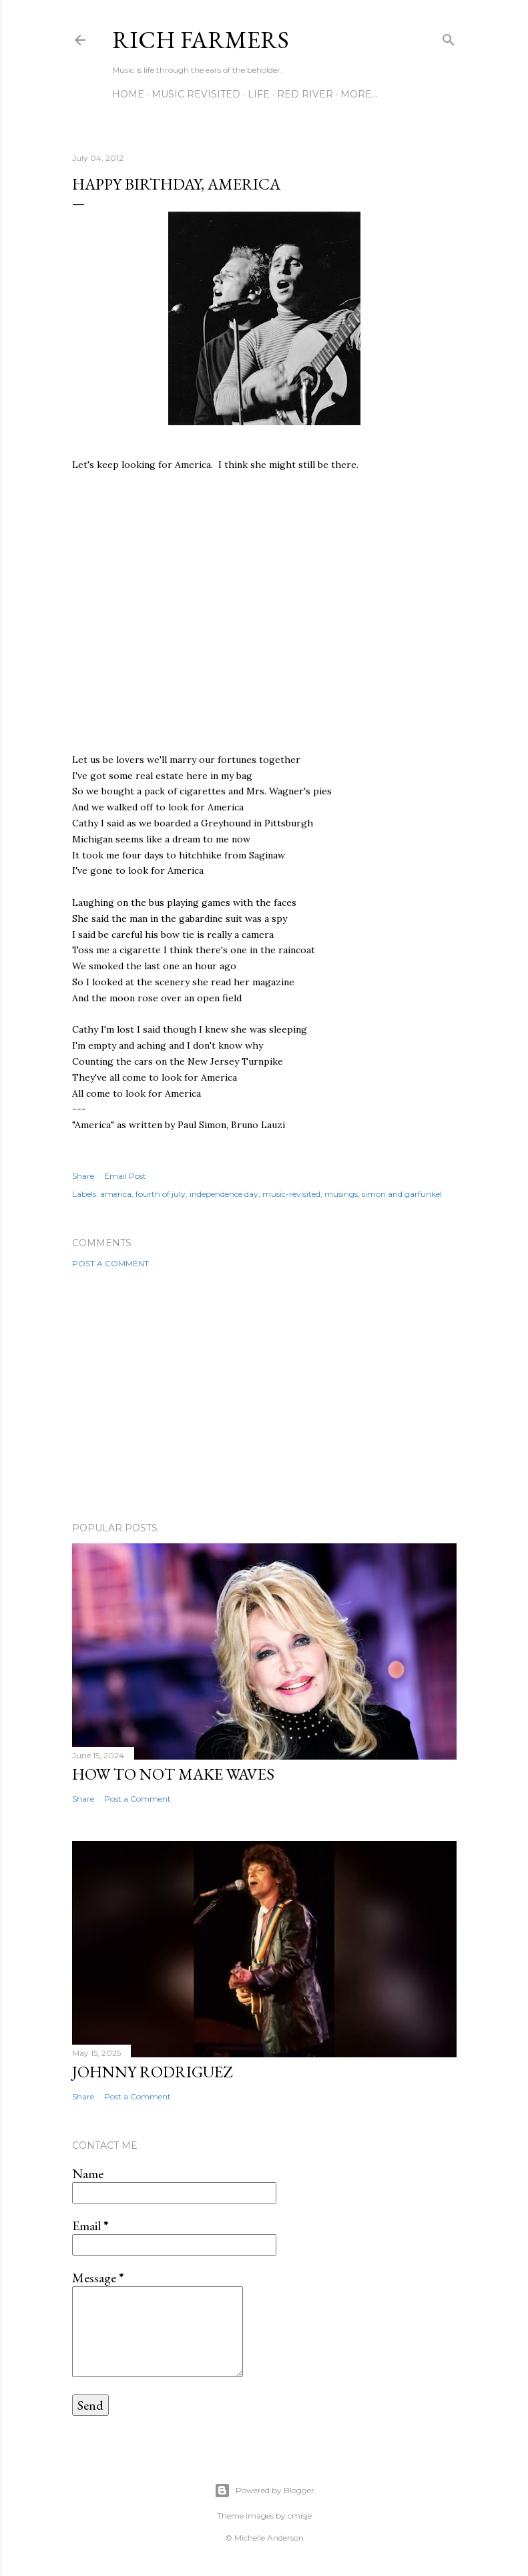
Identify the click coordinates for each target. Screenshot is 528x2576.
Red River (305, 94)
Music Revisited (196, 94)
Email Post (125, 1176)
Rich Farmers (200, 39)
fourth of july (161, 1194)
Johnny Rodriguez (152, 2071)
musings (341, 1194)
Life (259, 94)
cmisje (300, 2516)
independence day (224, 1194)
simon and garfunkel (402, 1194)
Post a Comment (110, 1263)
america (115, 1194)
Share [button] (83, 1176)
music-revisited (291, 1194)
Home (128, 94)
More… (359, 94)
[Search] (449, 37)
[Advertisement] (264, 1395)
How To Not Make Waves (173, 1774)
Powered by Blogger (264, 2491)
